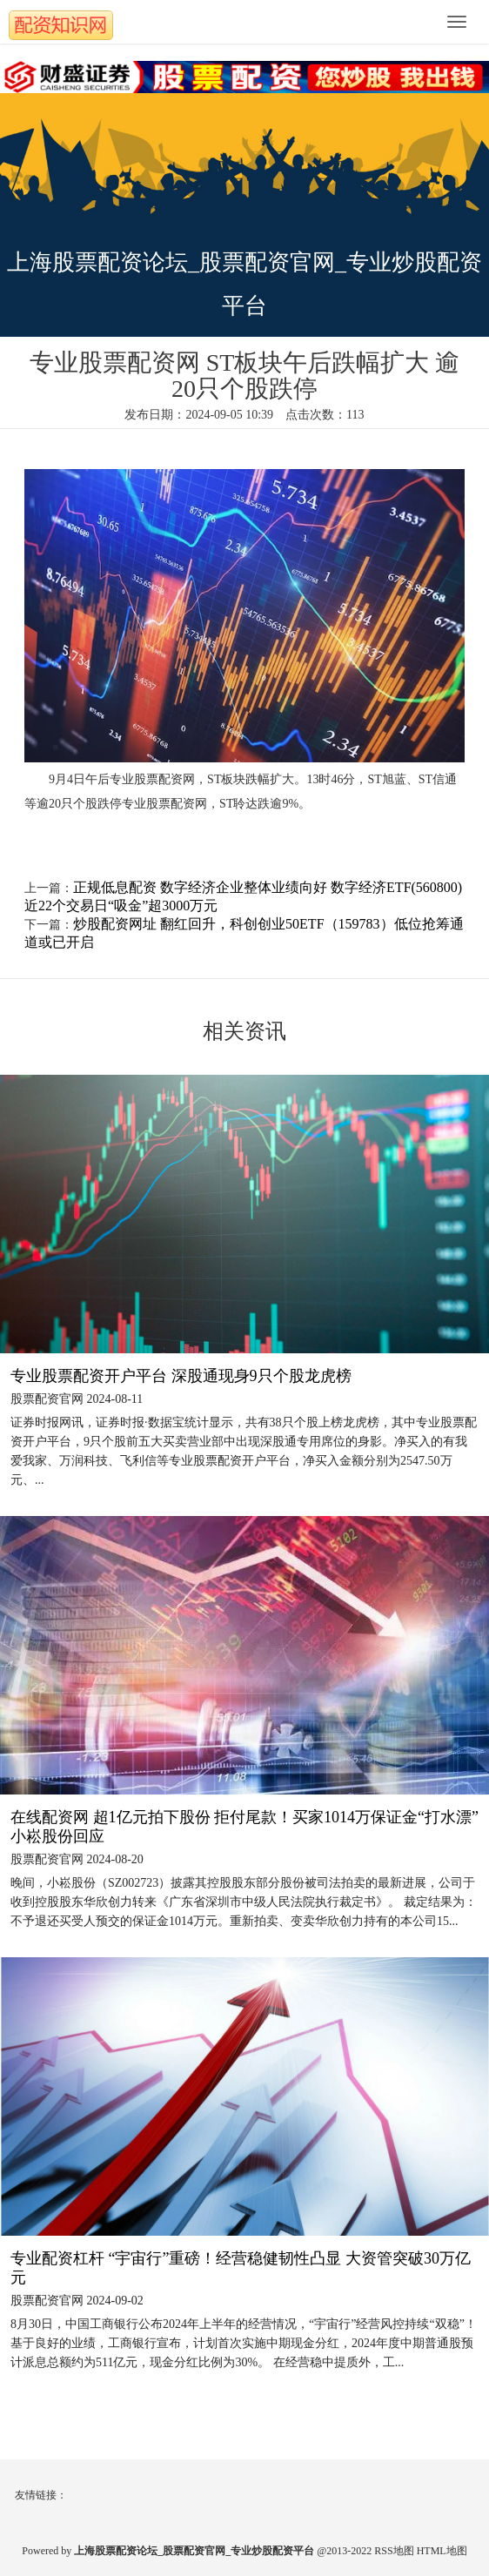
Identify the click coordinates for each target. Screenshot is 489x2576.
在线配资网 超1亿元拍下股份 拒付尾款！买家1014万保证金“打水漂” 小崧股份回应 (244, 1826)
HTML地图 (442, 2551)
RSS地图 (393, 2551)
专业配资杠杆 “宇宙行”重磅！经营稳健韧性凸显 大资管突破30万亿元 (240, 2268)
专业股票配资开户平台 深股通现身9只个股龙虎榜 (181, 1376)
